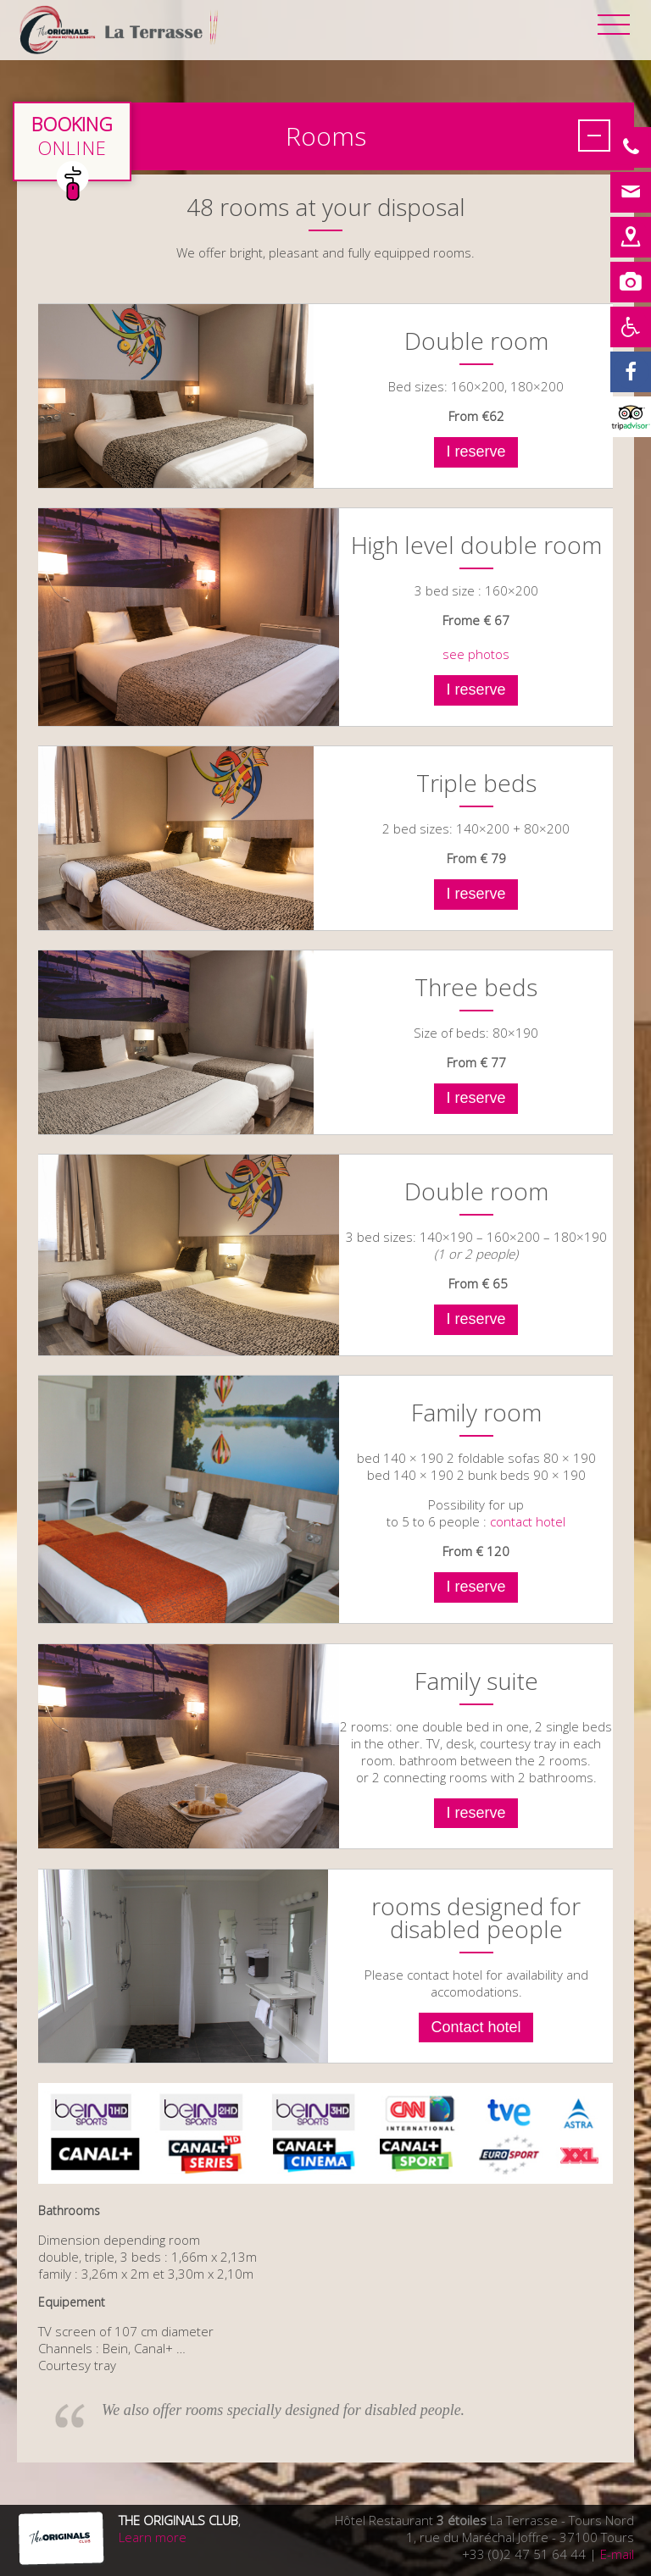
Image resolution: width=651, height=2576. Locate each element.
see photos (475, 653)
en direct (72, 141)
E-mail (617, 2554)
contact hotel (527, 1521)
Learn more (152, 2537)
